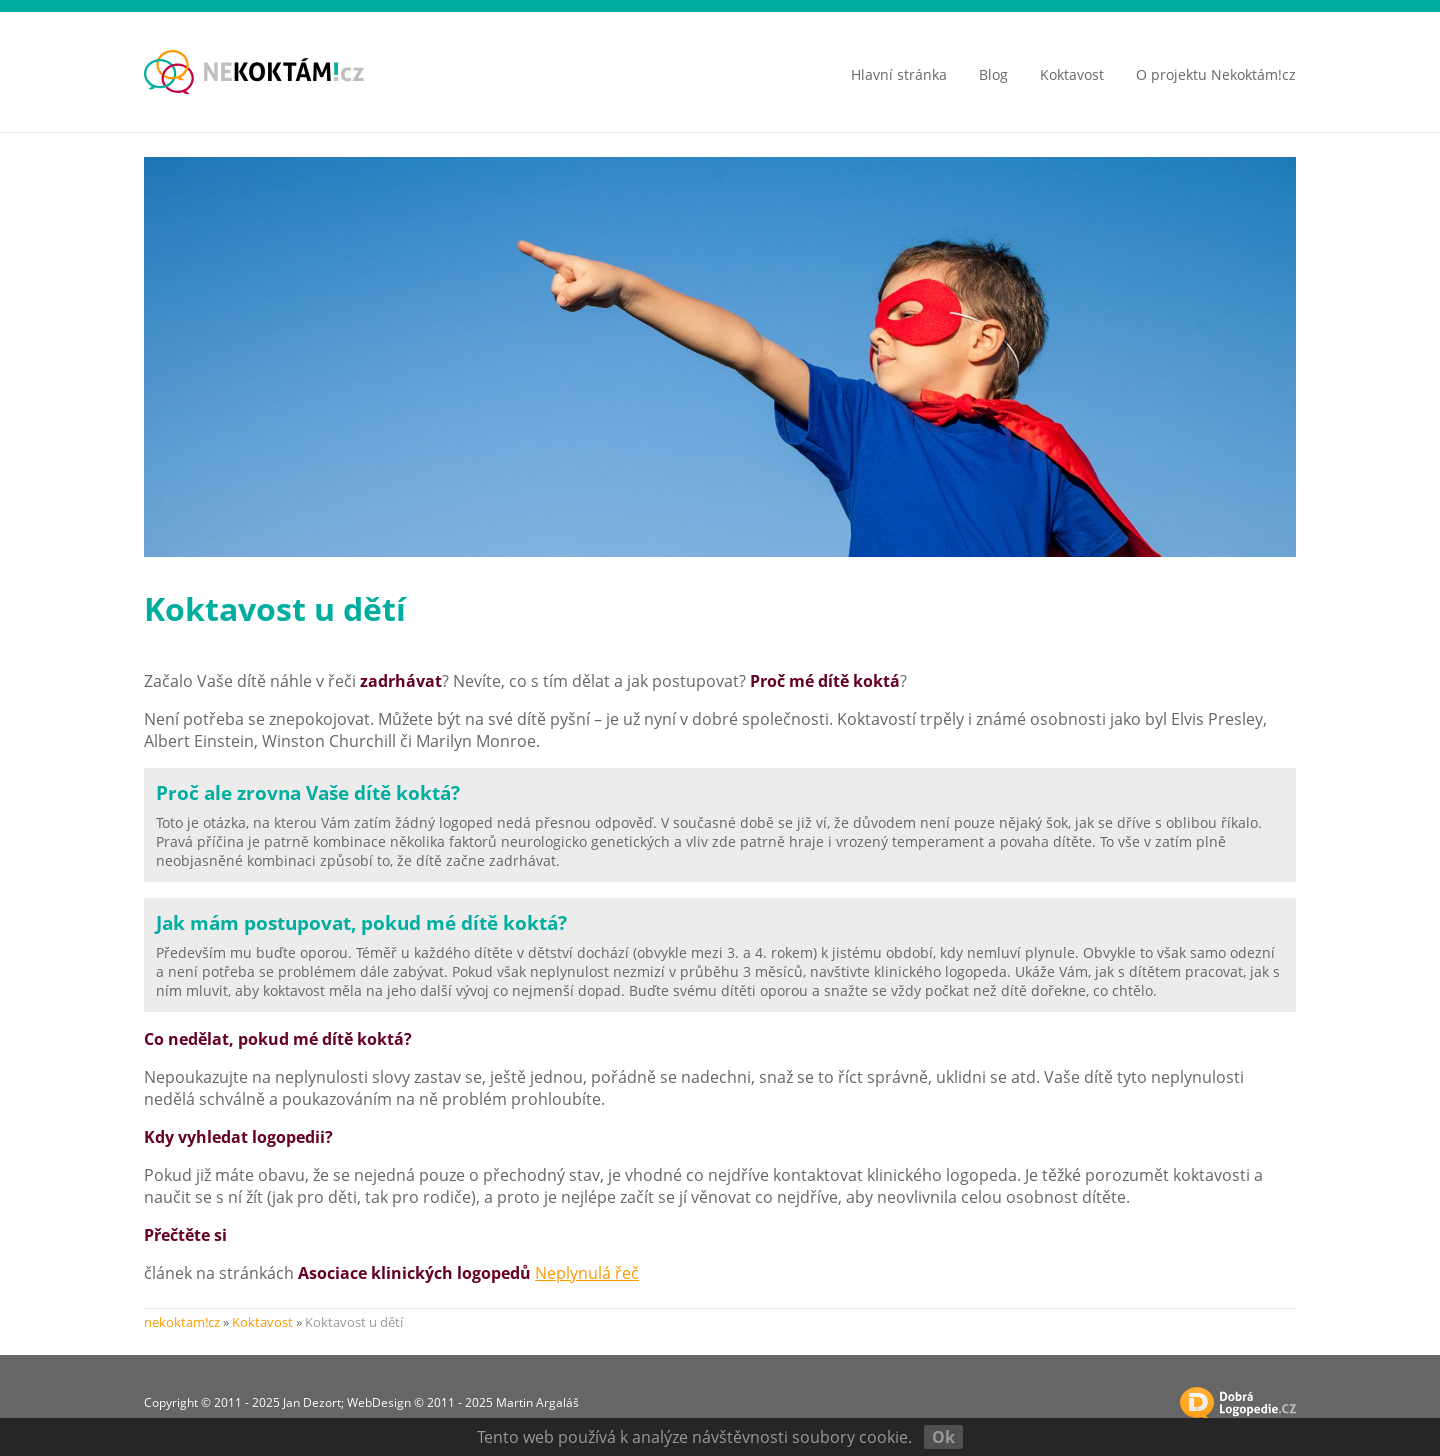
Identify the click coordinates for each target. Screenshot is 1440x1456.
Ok (943, 1437)
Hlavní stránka (899, 74)
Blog (993, 74)
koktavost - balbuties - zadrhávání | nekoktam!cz (254, 72)
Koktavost (1072, 74)
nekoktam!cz (182, 1322)
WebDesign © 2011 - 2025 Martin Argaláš (463, 1402)
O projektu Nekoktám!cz (1216, 74)
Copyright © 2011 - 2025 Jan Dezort (242, 1402)
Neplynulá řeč (587, 1273)
